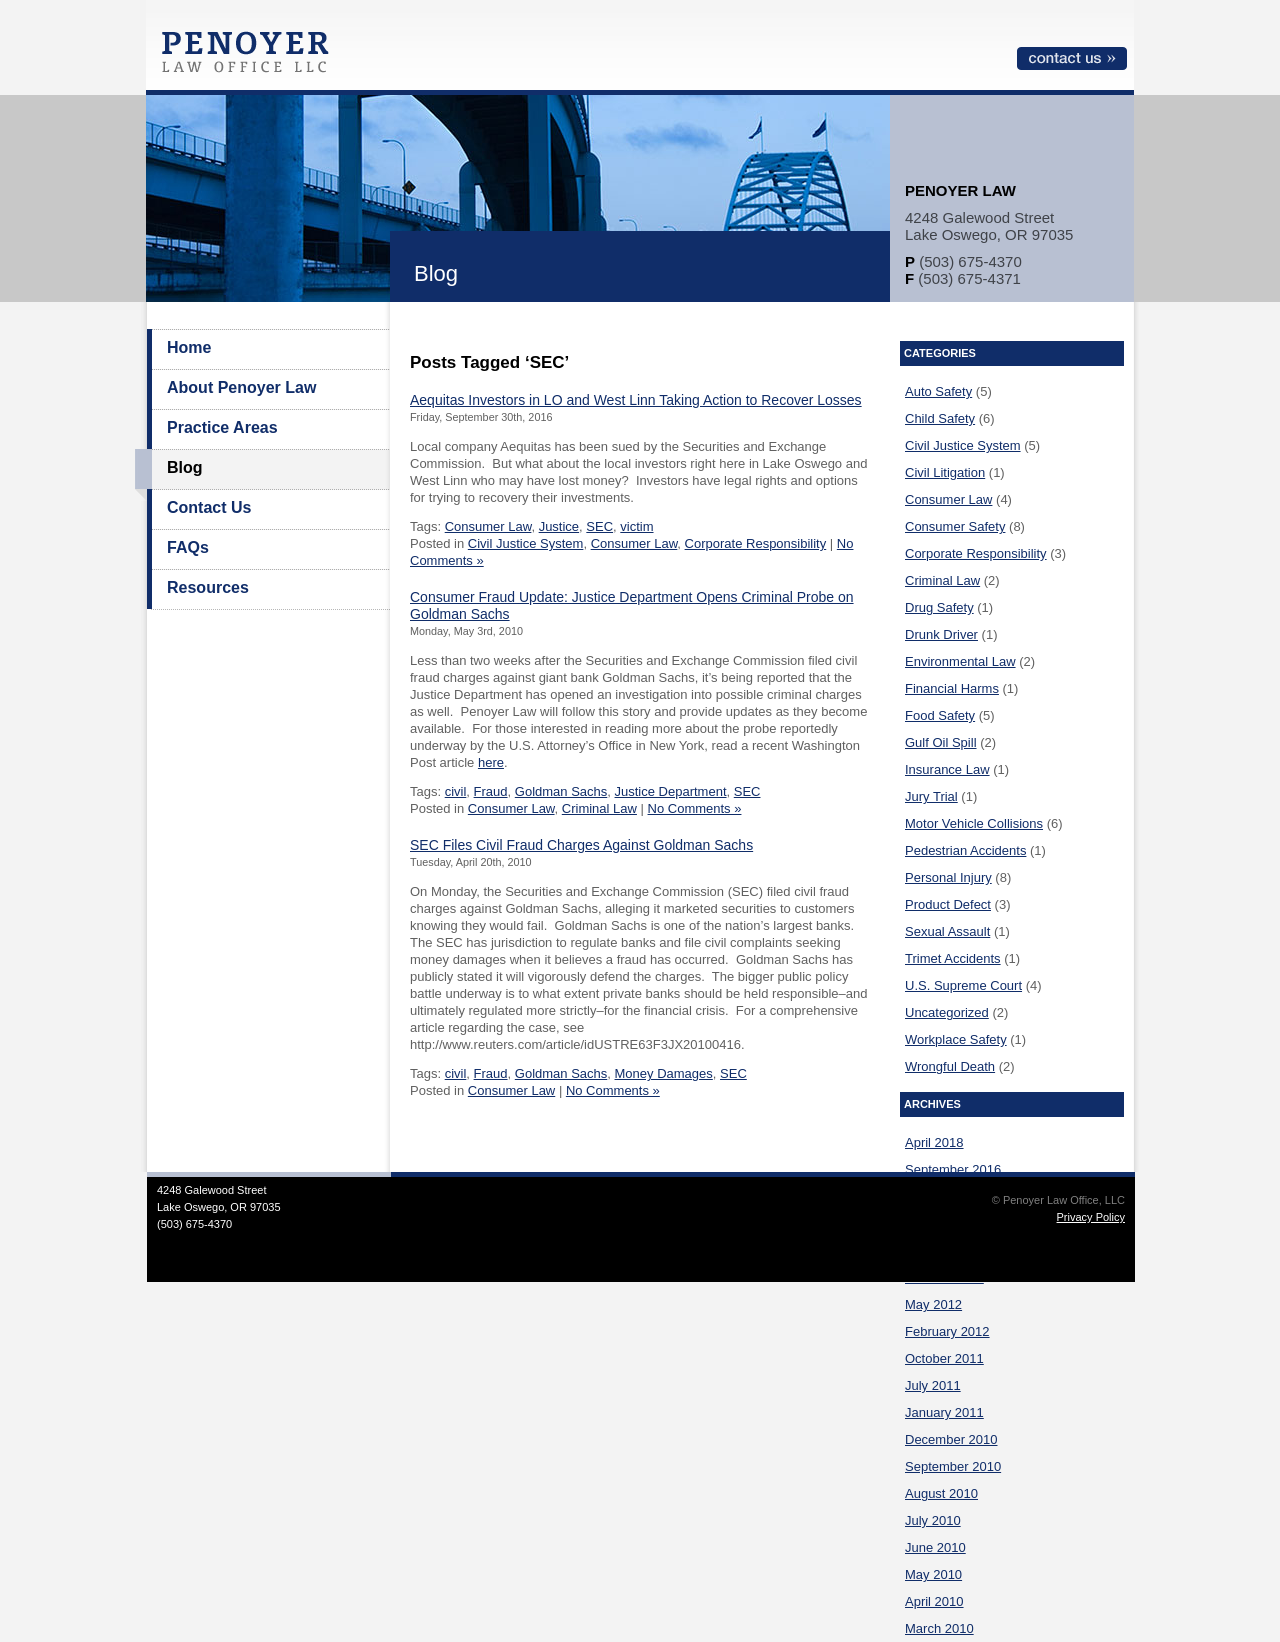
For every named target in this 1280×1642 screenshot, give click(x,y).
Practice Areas (222, 427)
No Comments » (695, 808)
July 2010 (933, 1520)
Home (189, 347)
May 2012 (933, 1304)
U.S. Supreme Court (963, 985)
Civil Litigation (945, 472)
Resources (208, 587)
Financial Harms (952, 688)
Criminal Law (599, 808)
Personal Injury (948, 877)
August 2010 (941, 1493)
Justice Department (671, 791)
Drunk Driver (941, 634)
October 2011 (944, 1358)
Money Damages (664, 1073)
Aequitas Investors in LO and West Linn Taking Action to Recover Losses (636, 400)
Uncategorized (947, 1012)
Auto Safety (938, 391)
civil (456, 791)
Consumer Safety (955, 526)
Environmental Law (960, 661)
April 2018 (934, 1142)
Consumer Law (488, 526)
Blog (185, 467)
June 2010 (935, 1547)
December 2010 (951, 1439)
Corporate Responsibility (756, 543)
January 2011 (944, 1412)
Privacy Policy (1091, 1217)
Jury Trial (931, 796)
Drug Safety (939, 607)
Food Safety (940, 715)
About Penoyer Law (241, 387)
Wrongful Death (950, 1066)
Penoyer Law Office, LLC (250, 57)
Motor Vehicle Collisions (974, 823)
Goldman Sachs (561, 791)
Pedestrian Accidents (965, 850)
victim (636, 526)
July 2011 (933, 1385)
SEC (599, 526)
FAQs (188, 547)
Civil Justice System (526, 543)
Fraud (491, 791)
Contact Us (209, 507)
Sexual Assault (947, 931)
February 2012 (947, 1331)
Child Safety (940, 418)
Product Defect (948, 904)
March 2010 (939, 1628)
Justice (559, 526)
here (491, 762)
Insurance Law (947, 769)
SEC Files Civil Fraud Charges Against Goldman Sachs (581, 845)
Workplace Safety (956, 1039)
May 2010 (933, 1574)
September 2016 (953, 1169)
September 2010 (953, 1466)
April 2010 (934, 1601)
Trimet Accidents (953, 958)
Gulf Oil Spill (941, 742)
